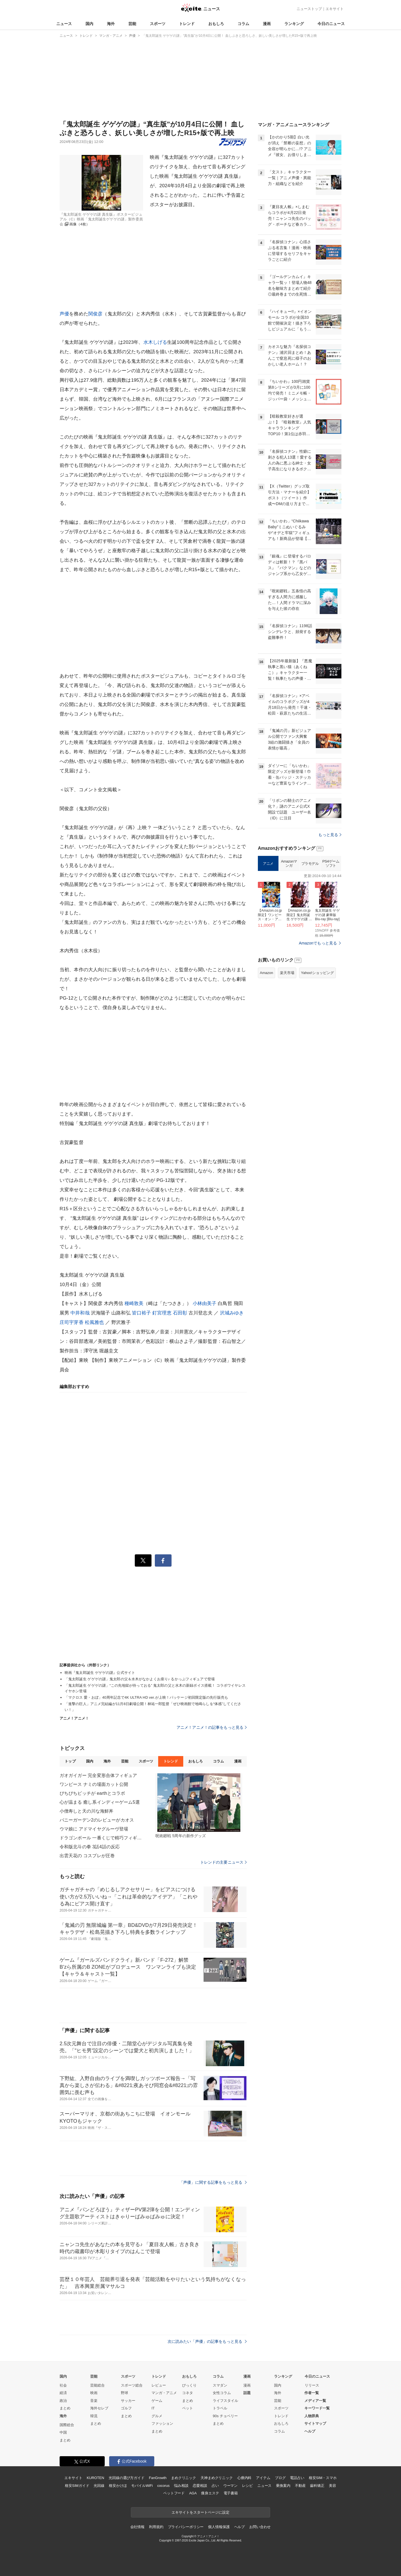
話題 (247, 2393)
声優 (64, 313)
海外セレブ (99, 2408)
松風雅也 (94, 1322)
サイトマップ (315, 2423)
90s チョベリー (225, 2416)
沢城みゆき (232, 1313)
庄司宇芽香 (72, 1322)
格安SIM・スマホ (323, 2478)
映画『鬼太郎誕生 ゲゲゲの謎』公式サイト (100, 1673)
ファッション (162, 2423)
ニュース (64, 23)
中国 (63, 2432)
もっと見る (329, 834)
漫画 (267, 23)
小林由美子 (205, 1303)
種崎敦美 (134, 1303)
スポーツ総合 (132, 2385)
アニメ (268, 863)
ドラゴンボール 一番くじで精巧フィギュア (101, 1837)
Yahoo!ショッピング (317, 973)
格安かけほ (118, 2486)
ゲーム (156, 2401)
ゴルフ (126, 2408)
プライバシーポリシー (186, 2527)
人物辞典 (311, 2416)
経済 (63, 2393)
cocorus (163, 2486)
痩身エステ (210, 2493)
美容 (332, 2486)
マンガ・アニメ (164, 2393)
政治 (63, 2401)
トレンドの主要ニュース (223, 1862)
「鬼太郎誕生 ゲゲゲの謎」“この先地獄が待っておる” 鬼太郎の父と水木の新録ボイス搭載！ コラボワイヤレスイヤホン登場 (155, 1688)
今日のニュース (331, 23)
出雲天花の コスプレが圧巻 (87, 1855)
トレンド (187, 23)
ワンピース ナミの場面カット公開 (94, 1784)
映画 (93, 2393)
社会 (63, 2385)
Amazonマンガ (289, 863)
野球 (124, 2393)
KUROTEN (95, 2478)
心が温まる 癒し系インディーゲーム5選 (100, 1802)
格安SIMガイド (77, 2486)
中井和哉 (80, 1313)
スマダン (220, 2385)
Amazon (266, 973)
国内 (89, 23)
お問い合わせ (260, 2527)
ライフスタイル (225, 2401)
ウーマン (230, 2486)
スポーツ (157, 23)
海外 (111, 23)
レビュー (158, 2385)
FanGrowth (158, 2478)
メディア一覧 (315, 2401)
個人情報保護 (218, 2527)
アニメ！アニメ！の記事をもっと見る (212, 1727)
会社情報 (137, 2527)
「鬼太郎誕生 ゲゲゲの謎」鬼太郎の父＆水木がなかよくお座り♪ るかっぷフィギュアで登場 (140, 1679)
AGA (193, 2493)
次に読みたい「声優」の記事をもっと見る (207, 2341)
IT (153, 2408)
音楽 (93, 2401)
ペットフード (174, 2493)
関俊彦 (95, 313)
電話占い (297, 2478)
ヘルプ (309, 2431)
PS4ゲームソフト (330, 863)
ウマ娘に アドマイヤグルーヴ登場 (94, 1829)
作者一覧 (311, 2393)
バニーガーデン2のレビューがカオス (97, 1820)
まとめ (65, 2408)
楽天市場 (287, 973)
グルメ (156, 2416)
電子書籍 (231, 2493)
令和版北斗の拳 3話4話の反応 (90, 1846)
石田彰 (180, 1313)
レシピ (247, 2486)
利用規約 (156, 2527)
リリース (312, 2385)
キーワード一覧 (317, 2408)
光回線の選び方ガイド (127, 2478)
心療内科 (244, 2478)
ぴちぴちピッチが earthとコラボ (92, 1793)
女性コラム (222, 2393)
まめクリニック (183, 2478)
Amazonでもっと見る (318, 943)
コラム (243, 23)
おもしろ (216, 23)
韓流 (93, 2416)
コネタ (187, 2393)
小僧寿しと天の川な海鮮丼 (86, 1811)
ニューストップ (309, 9)
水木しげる (155, 342)
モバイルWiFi (142, 2486)
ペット (187, 2408)
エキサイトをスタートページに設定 (200, 2512)
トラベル (220, 2408)
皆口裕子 (141, 1313)
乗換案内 (283, 2486)
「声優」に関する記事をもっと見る (213, 2182)
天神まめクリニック (216, 2478)
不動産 (300, 2486)
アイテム (263, 2478)
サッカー (128, 2401)
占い (215, 2486)
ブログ (280, 2478)
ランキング (294, 23)
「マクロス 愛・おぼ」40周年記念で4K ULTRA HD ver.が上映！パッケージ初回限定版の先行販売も (146, 1697)
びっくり (189, 2385)
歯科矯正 (317, 2486)
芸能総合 (97, 2385)
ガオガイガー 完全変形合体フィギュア (98, 1775)
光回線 (99, 2486)
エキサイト (335, 9)
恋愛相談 (200, 2486)
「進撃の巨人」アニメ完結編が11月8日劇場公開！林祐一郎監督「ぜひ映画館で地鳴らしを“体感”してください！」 (153, 1707)
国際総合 (67, 2425)
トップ (70, 1761)
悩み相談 (181, 2486)
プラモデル (310, 863)
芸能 (132, 23)
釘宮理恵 (162, 1313)
